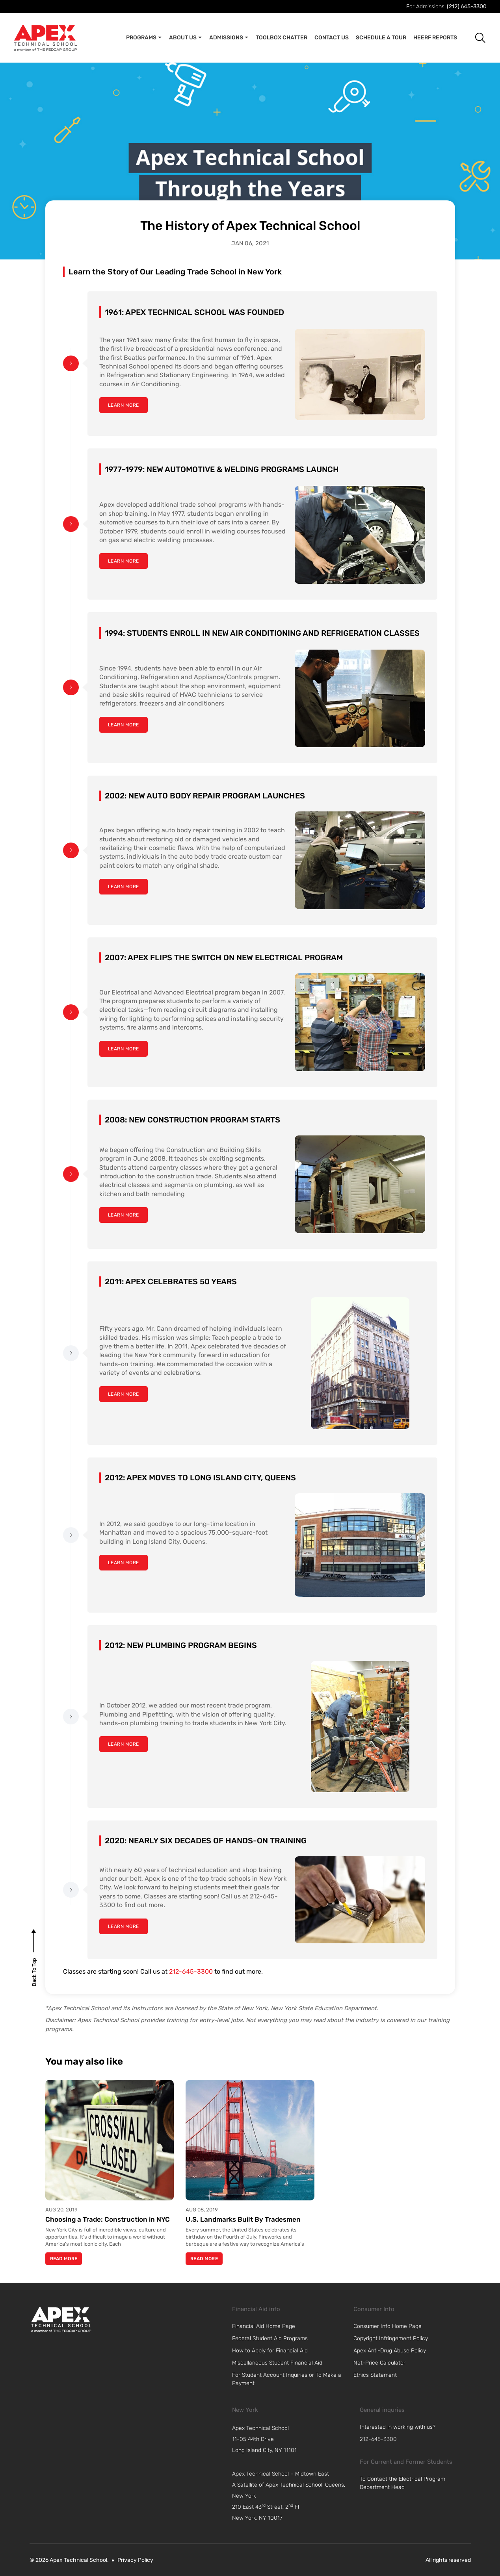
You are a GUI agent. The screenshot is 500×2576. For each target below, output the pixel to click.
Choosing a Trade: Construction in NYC (107, 2219)
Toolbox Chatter (281, 37)
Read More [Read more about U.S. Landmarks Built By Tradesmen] (204, 2258)
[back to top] (33, 1971)
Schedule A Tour (381, 37)
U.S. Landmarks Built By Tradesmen (243, 2219)
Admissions (229, 38)
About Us (185, 38)
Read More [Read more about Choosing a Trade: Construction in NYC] (64, 2258)
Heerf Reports (435, 37)
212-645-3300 (191, 1971)
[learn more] (123, 405)
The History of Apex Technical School (250, 225)
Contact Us (331, 37)
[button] (474, 37)
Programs (144, 38)
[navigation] (293, 2439)
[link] (61, 2319)
